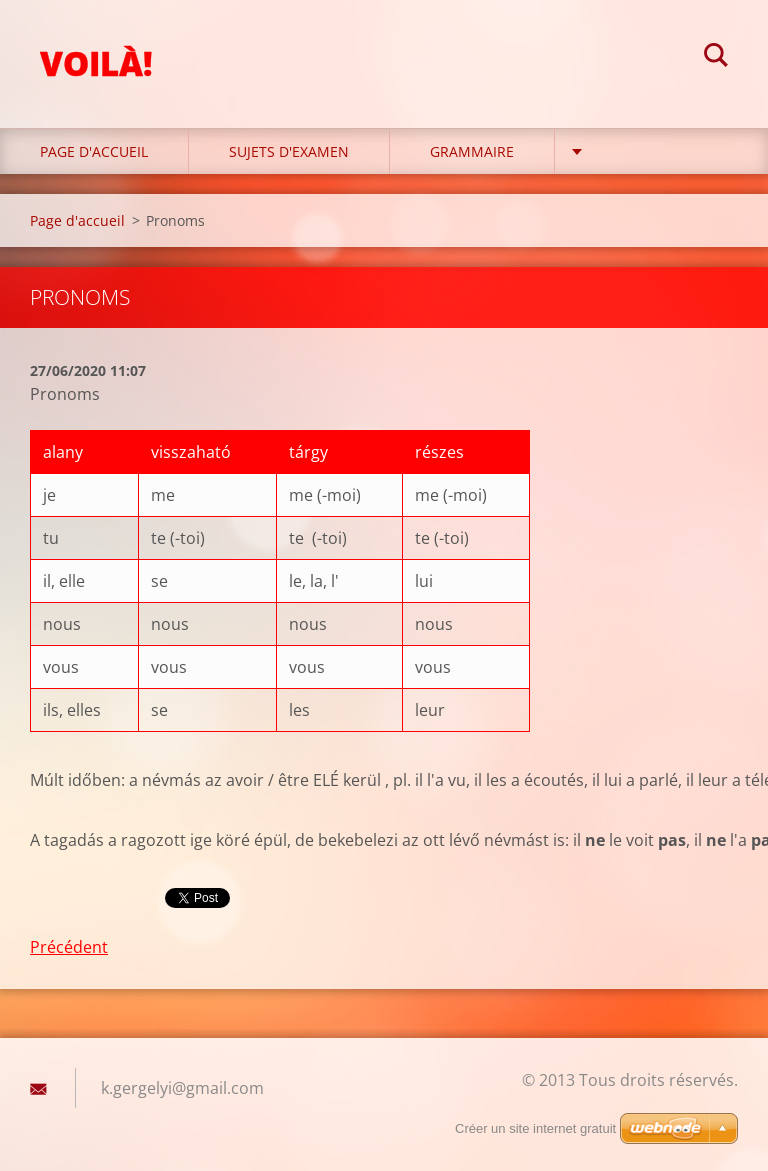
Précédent (69, 947)
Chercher (716, 58)
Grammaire (472, 151)
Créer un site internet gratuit (535, 1128)
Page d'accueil (94, 151)
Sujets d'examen (289, 151)
